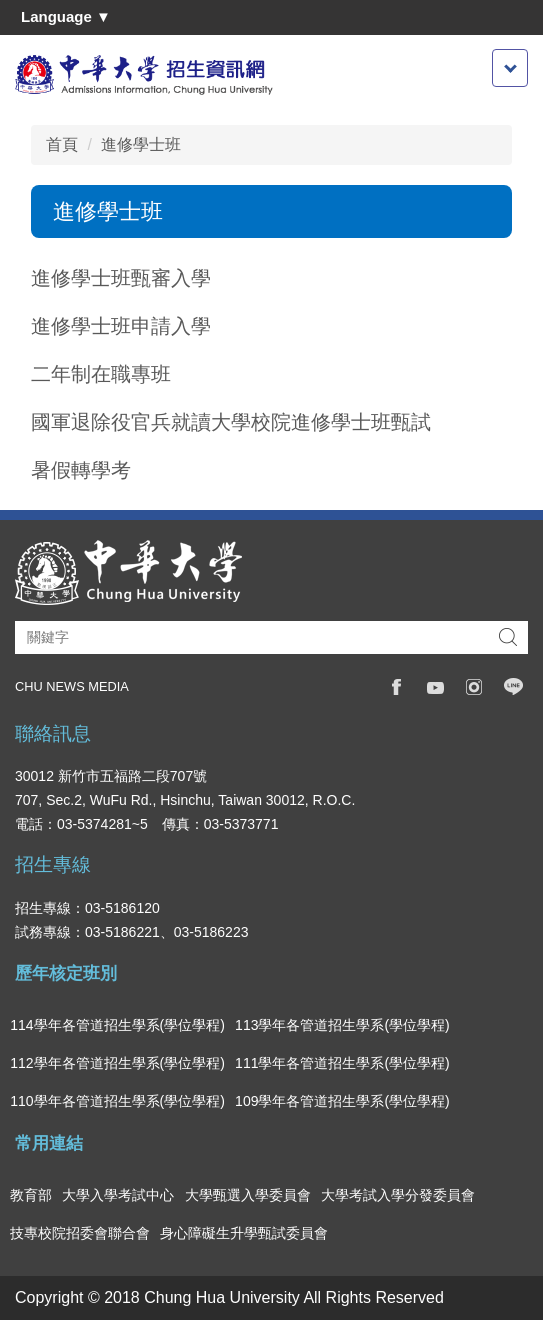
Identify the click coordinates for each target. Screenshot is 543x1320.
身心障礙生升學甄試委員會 (244, 1233)
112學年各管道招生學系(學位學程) (117, 1063)
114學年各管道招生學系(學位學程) (117, 1025)
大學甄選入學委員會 (248, 1195)
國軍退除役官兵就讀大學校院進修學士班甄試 (231, 422)
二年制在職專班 (101, 374)
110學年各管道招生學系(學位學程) (117, 1101)
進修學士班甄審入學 (121, 278)
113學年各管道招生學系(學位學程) (342, 1025)
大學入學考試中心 (118, 1195)
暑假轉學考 (81, 470)
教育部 (31, 1195)
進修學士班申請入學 (121, 326)
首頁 (62, 144)
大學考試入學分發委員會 (398, 1195)
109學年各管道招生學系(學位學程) (342, 1101)
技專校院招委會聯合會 (80, 1233)
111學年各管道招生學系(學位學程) (342, 1063)
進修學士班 (141, 144)
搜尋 (508, 637)
